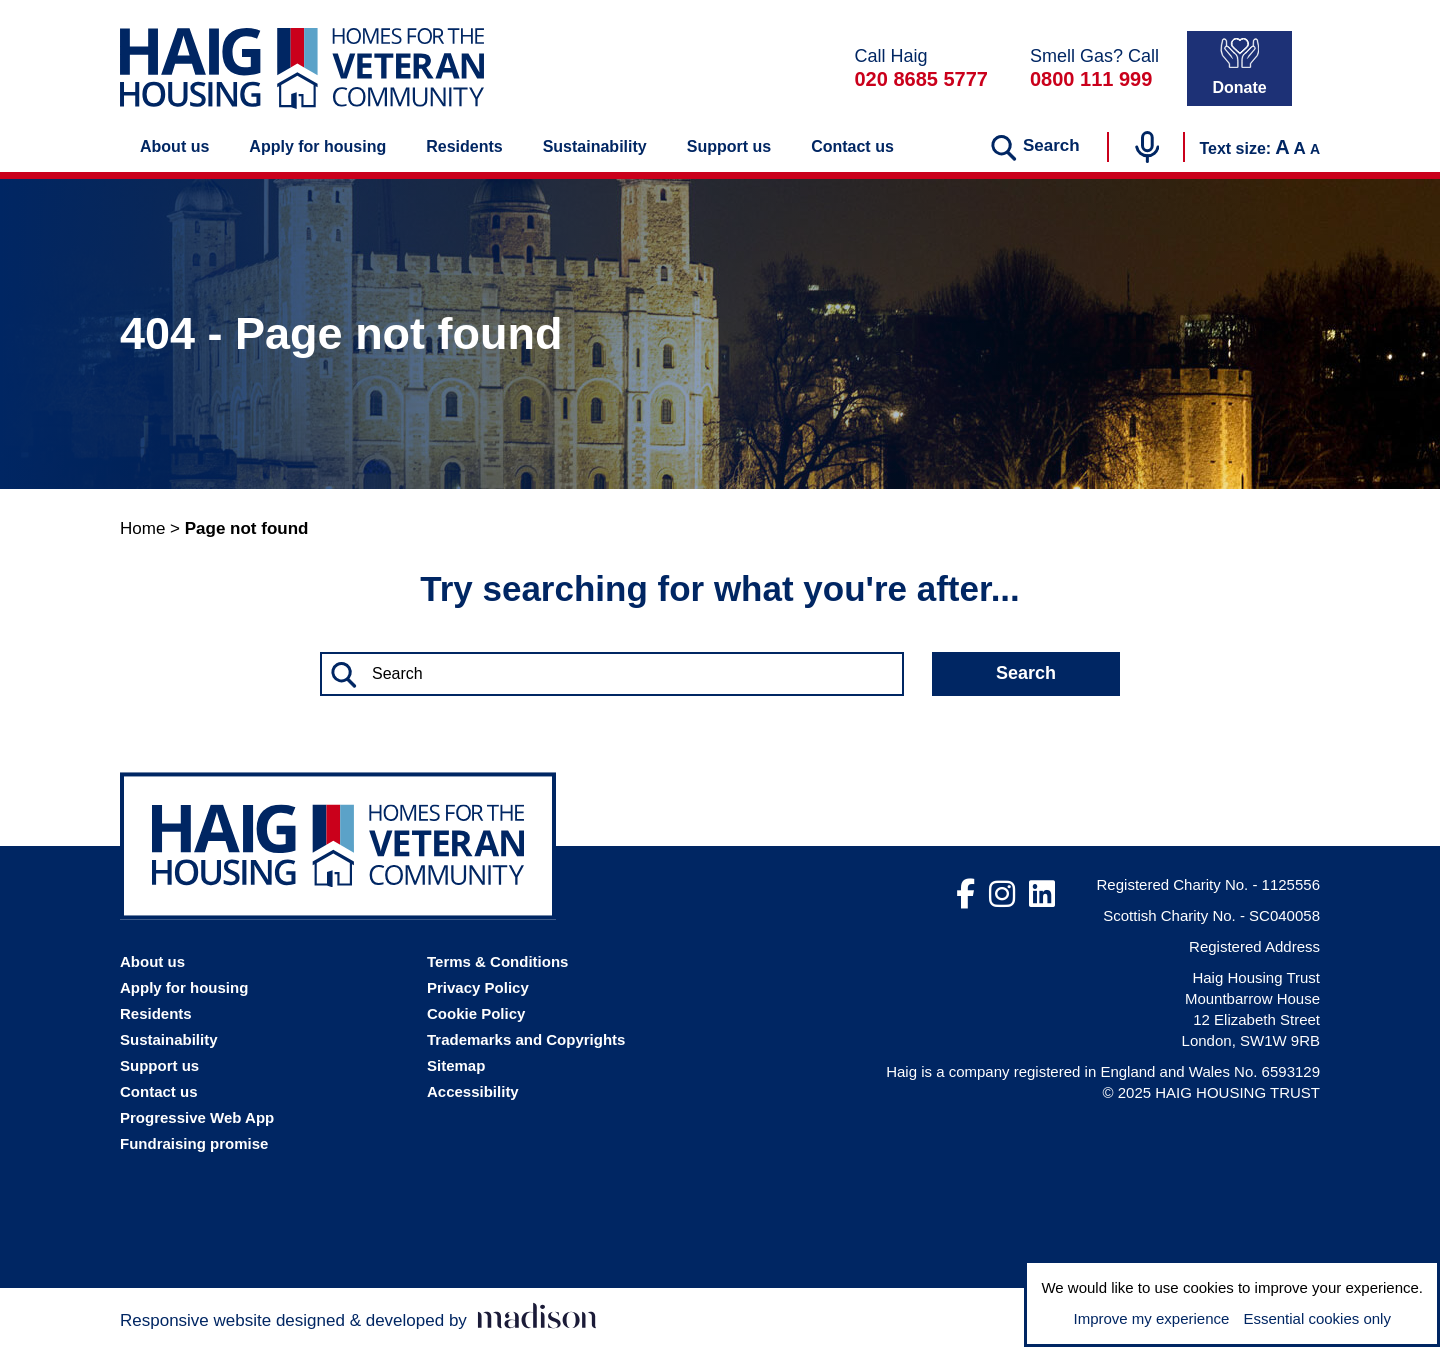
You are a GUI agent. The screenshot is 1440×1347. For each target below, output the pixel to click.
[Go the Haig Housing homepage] (302, 68)
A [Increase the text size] (1282, 147)
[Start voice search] (1147, 147)
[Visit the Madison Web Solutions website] (358, 1317)
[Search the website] (1034, 147)
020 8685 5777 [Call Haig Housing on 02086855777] (920, 79)
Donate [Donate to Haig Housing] (1239, 67)
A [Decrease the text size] (1315, 149)
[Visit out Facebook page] (965, 895)
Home (142, 528)
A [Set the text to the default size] (1300, 148)
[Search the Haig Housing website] (612, 673)
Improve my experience (1151, 1318)
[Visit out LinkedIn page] (1042, 895)
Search (1026, 673)
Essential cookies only (1317, 1318)
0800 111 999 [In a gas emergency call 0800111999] (1091, 79)
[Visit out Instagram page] (1002, 895)
